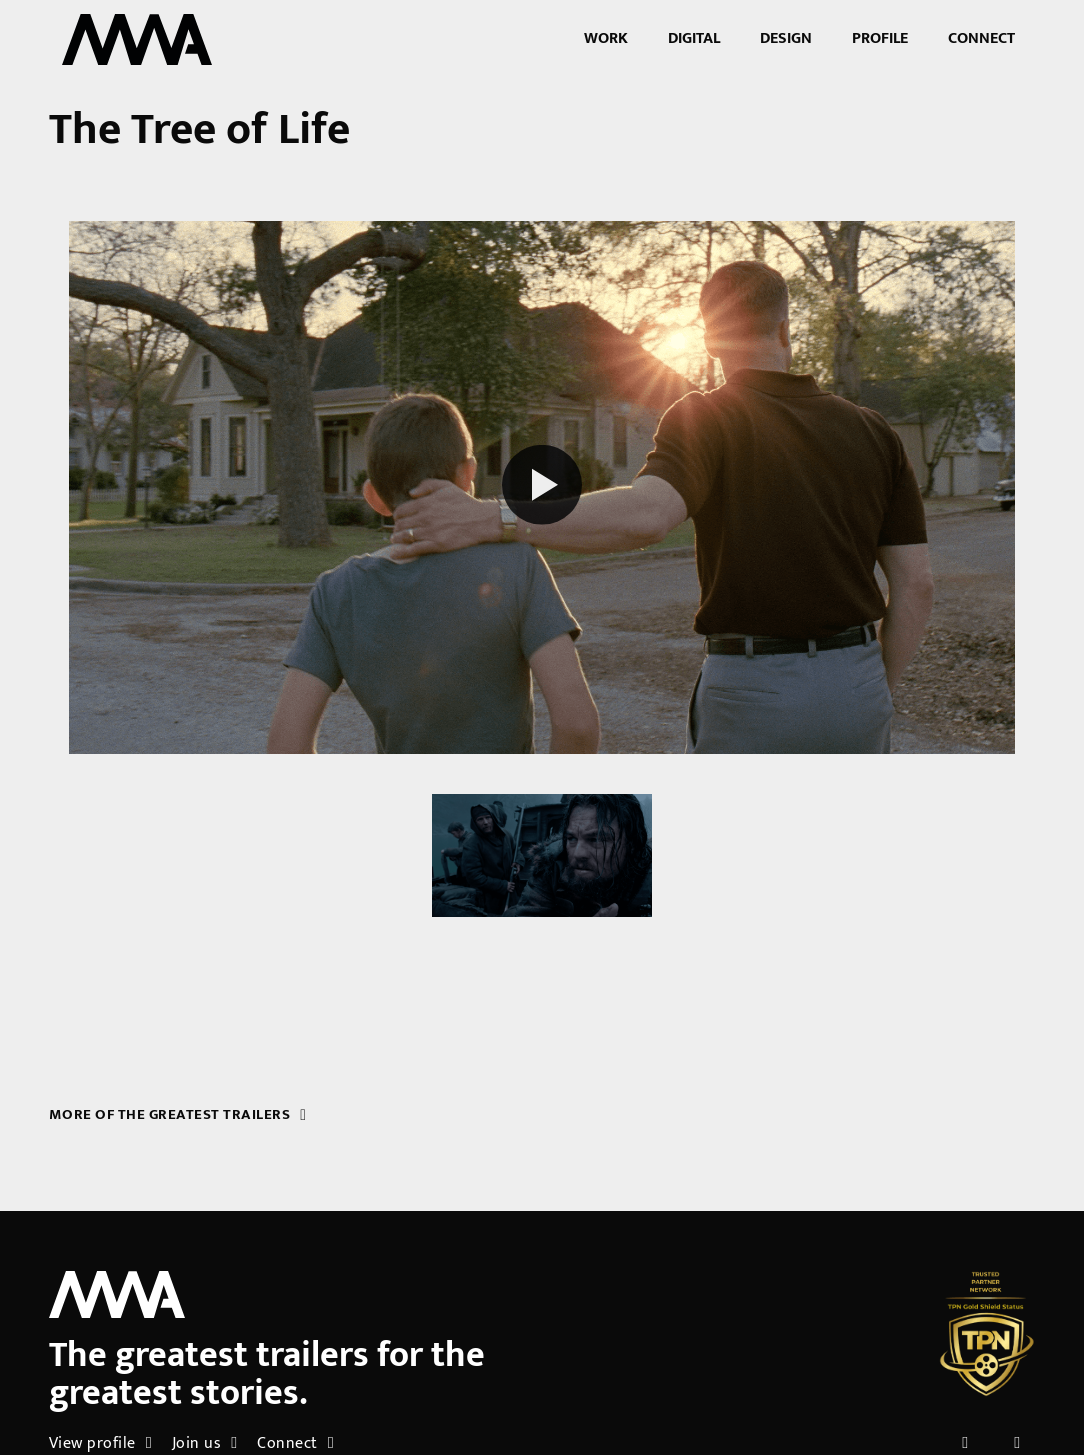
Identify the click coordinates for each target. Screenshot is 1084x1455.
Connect (981, 38)
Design (786, 38)
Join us (205, 1443)
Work (606, 38)
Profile (880, 38)
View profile (101, 1443)
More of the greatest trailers (178, 1114)
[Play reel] (542, 487)
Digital (694, 38)
